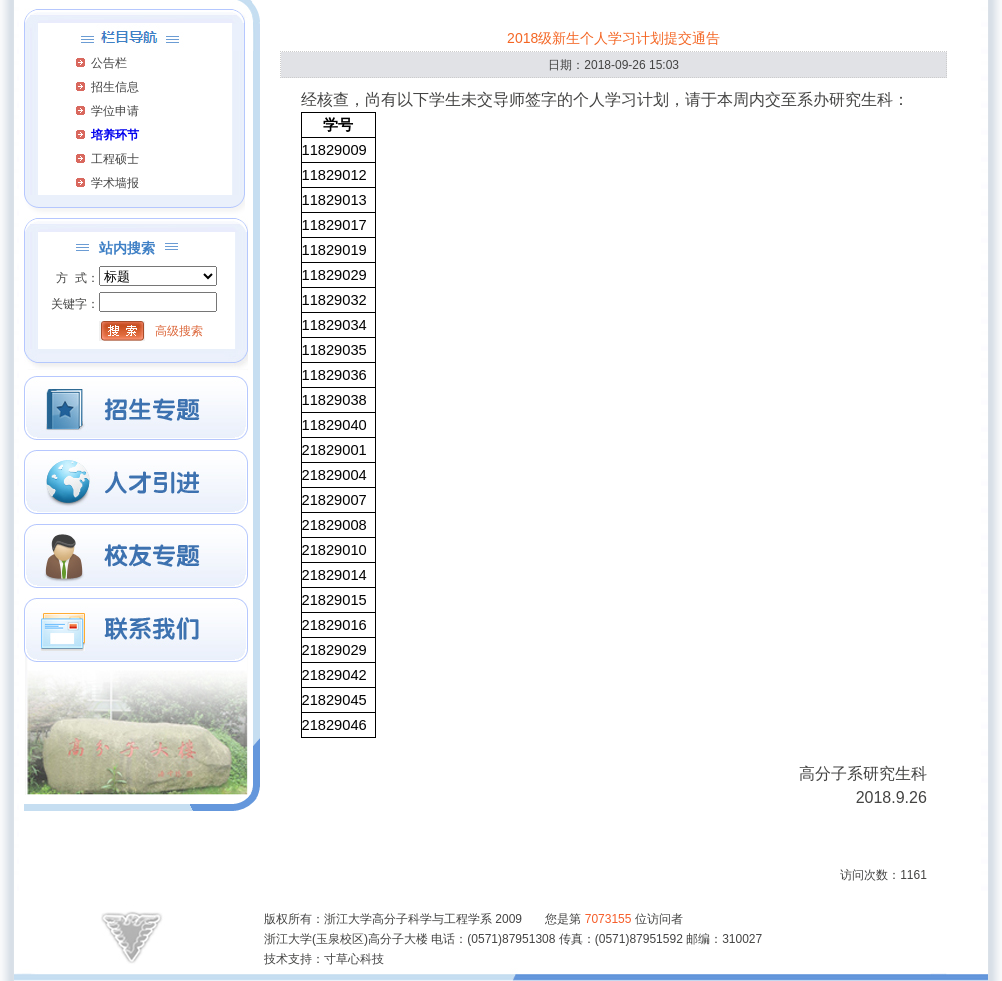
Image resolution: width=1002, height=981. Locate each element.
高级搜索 (179, 331)
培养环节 (115, 135)
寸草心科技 (354, 959)
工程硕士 (115, 159)
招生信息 (115, 87)
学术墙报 (115, 183)
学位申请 (115, 111)
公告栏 (109, 63)
